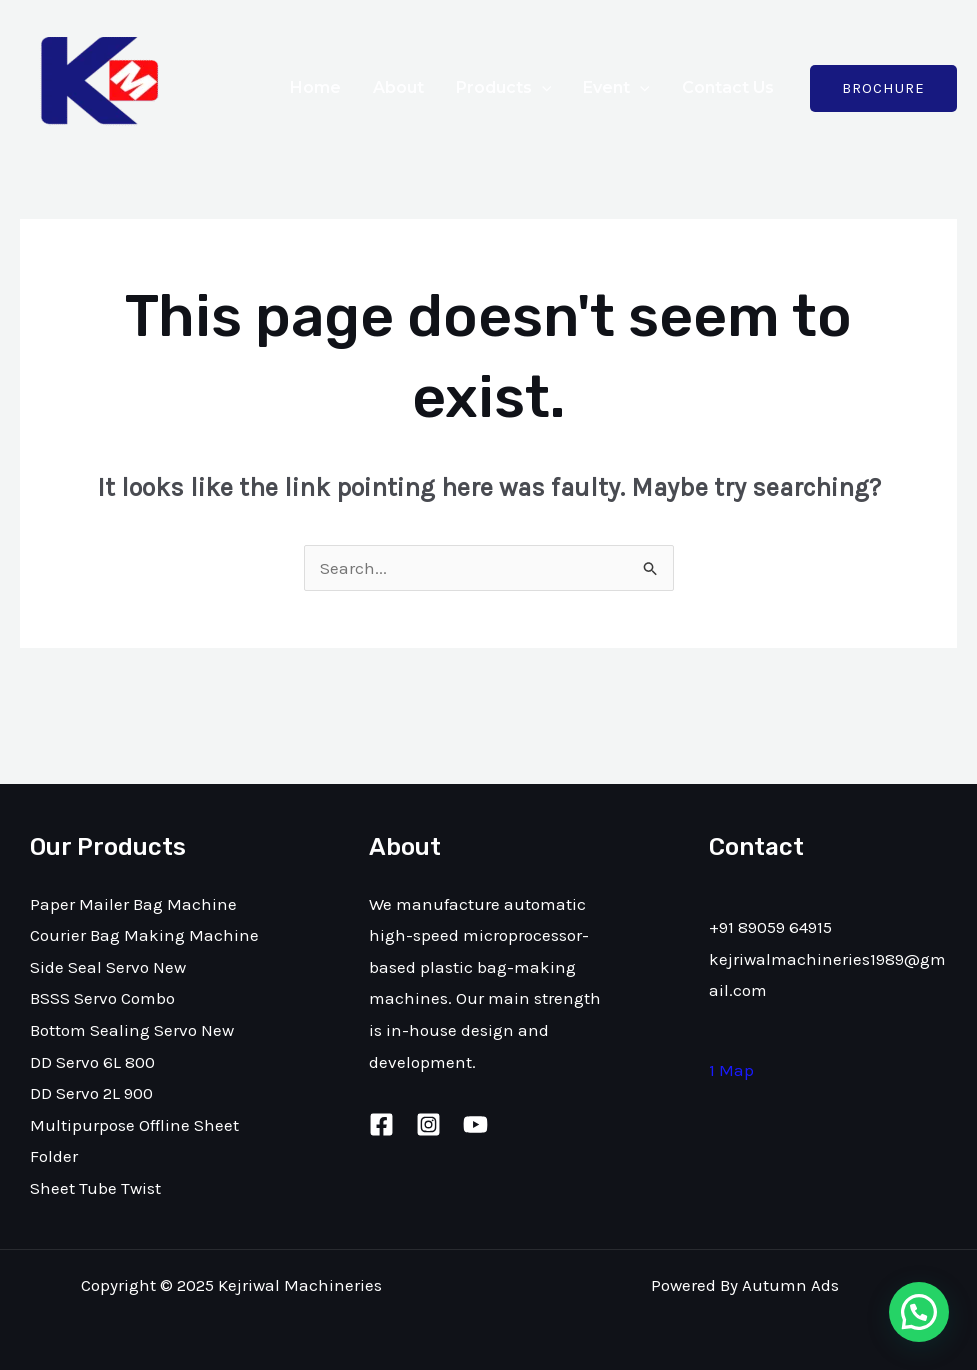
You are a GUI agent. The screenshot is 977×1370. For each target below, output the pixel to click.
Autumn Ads (790, 1285)
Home (315, 87)
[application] (542, 88)
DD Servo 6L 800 (92, 1062)
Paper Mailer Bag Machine (133, 904)
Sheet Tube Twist (95, 1188)
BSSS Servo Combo (102, 998)
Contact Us (728, 87)
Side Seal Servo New (108, 967)
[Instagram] (428, 1124)
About (398, 87)
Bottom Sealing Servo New (132, 1030)
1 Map (731, 1070)
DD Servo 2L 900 (91, 1093)
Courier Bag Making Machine (144, 935)
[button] (919, 1312)
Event (616, 88)
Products (504, 88)
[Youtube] (475, 1124)
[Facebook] (381, 1124)
